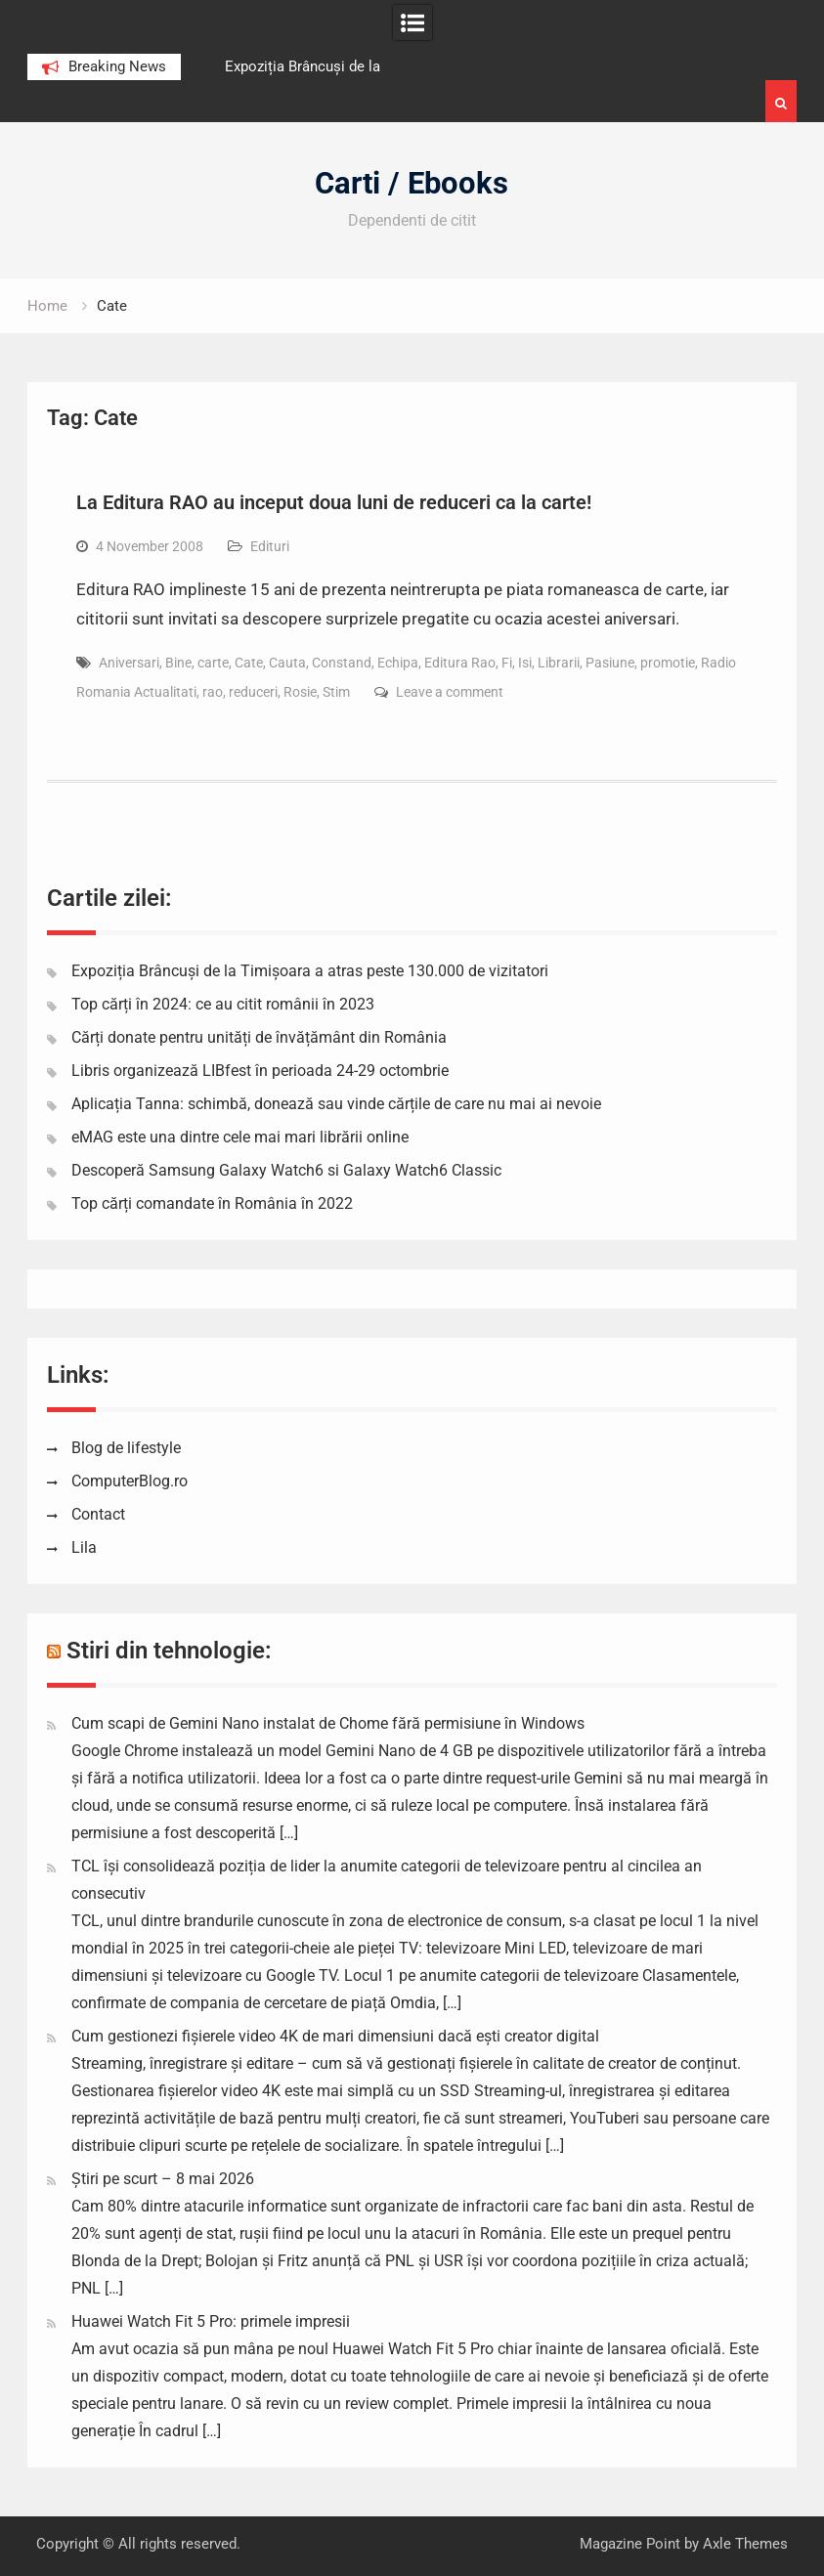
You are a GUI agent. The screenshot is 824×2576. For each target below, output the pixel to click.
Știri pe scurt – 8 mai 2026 (162, 2178)
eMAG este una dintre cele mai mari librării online (240, 1137)
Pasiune (609, 662)
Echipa (397, 662)
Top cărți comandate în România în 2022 (212, 1203)
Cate (249, 662)
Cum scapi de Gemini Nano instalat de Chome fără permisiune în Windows (328, 1723)
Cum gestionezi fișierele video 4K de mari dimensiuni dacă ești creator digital (335, 2036)
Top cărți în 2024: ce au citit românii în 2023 (222, 1004)
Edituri (269, 546)
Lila (84, 1547)
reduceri (253, 692)
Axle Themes (745, 2544)
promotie (667, 662)
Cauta (287, 662)
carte (213, 662)
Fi (506, 662)
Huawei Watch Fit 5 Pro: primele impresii (210, 2321)
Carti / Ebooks (411, 183)
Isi (525, 662)
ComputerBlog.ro (129, 1481)
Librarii (559, 662)
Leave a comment (449, 692)
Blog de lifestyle (126, 1447)
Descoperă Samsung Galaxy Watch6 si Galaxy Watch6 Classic (286, 1170)
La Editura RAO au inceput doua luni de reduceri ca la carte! (333, 502)
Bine (178, 662)
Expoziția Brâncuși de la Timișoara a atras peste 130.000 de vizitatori (309, 971)
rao (212, 692)
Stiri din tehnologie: (169, 1650)
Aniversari (129, 662)
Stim (336, 692)
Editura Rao (460, 662)
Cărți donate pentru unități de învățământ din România (259, 1037)
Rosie (300, 692)
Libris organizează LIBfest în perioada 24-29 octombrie (260, 1070)
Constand (341, 662)
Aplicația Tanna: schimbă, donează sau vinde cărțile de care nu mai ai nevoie (336, 1104)
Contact (98, 1514)
